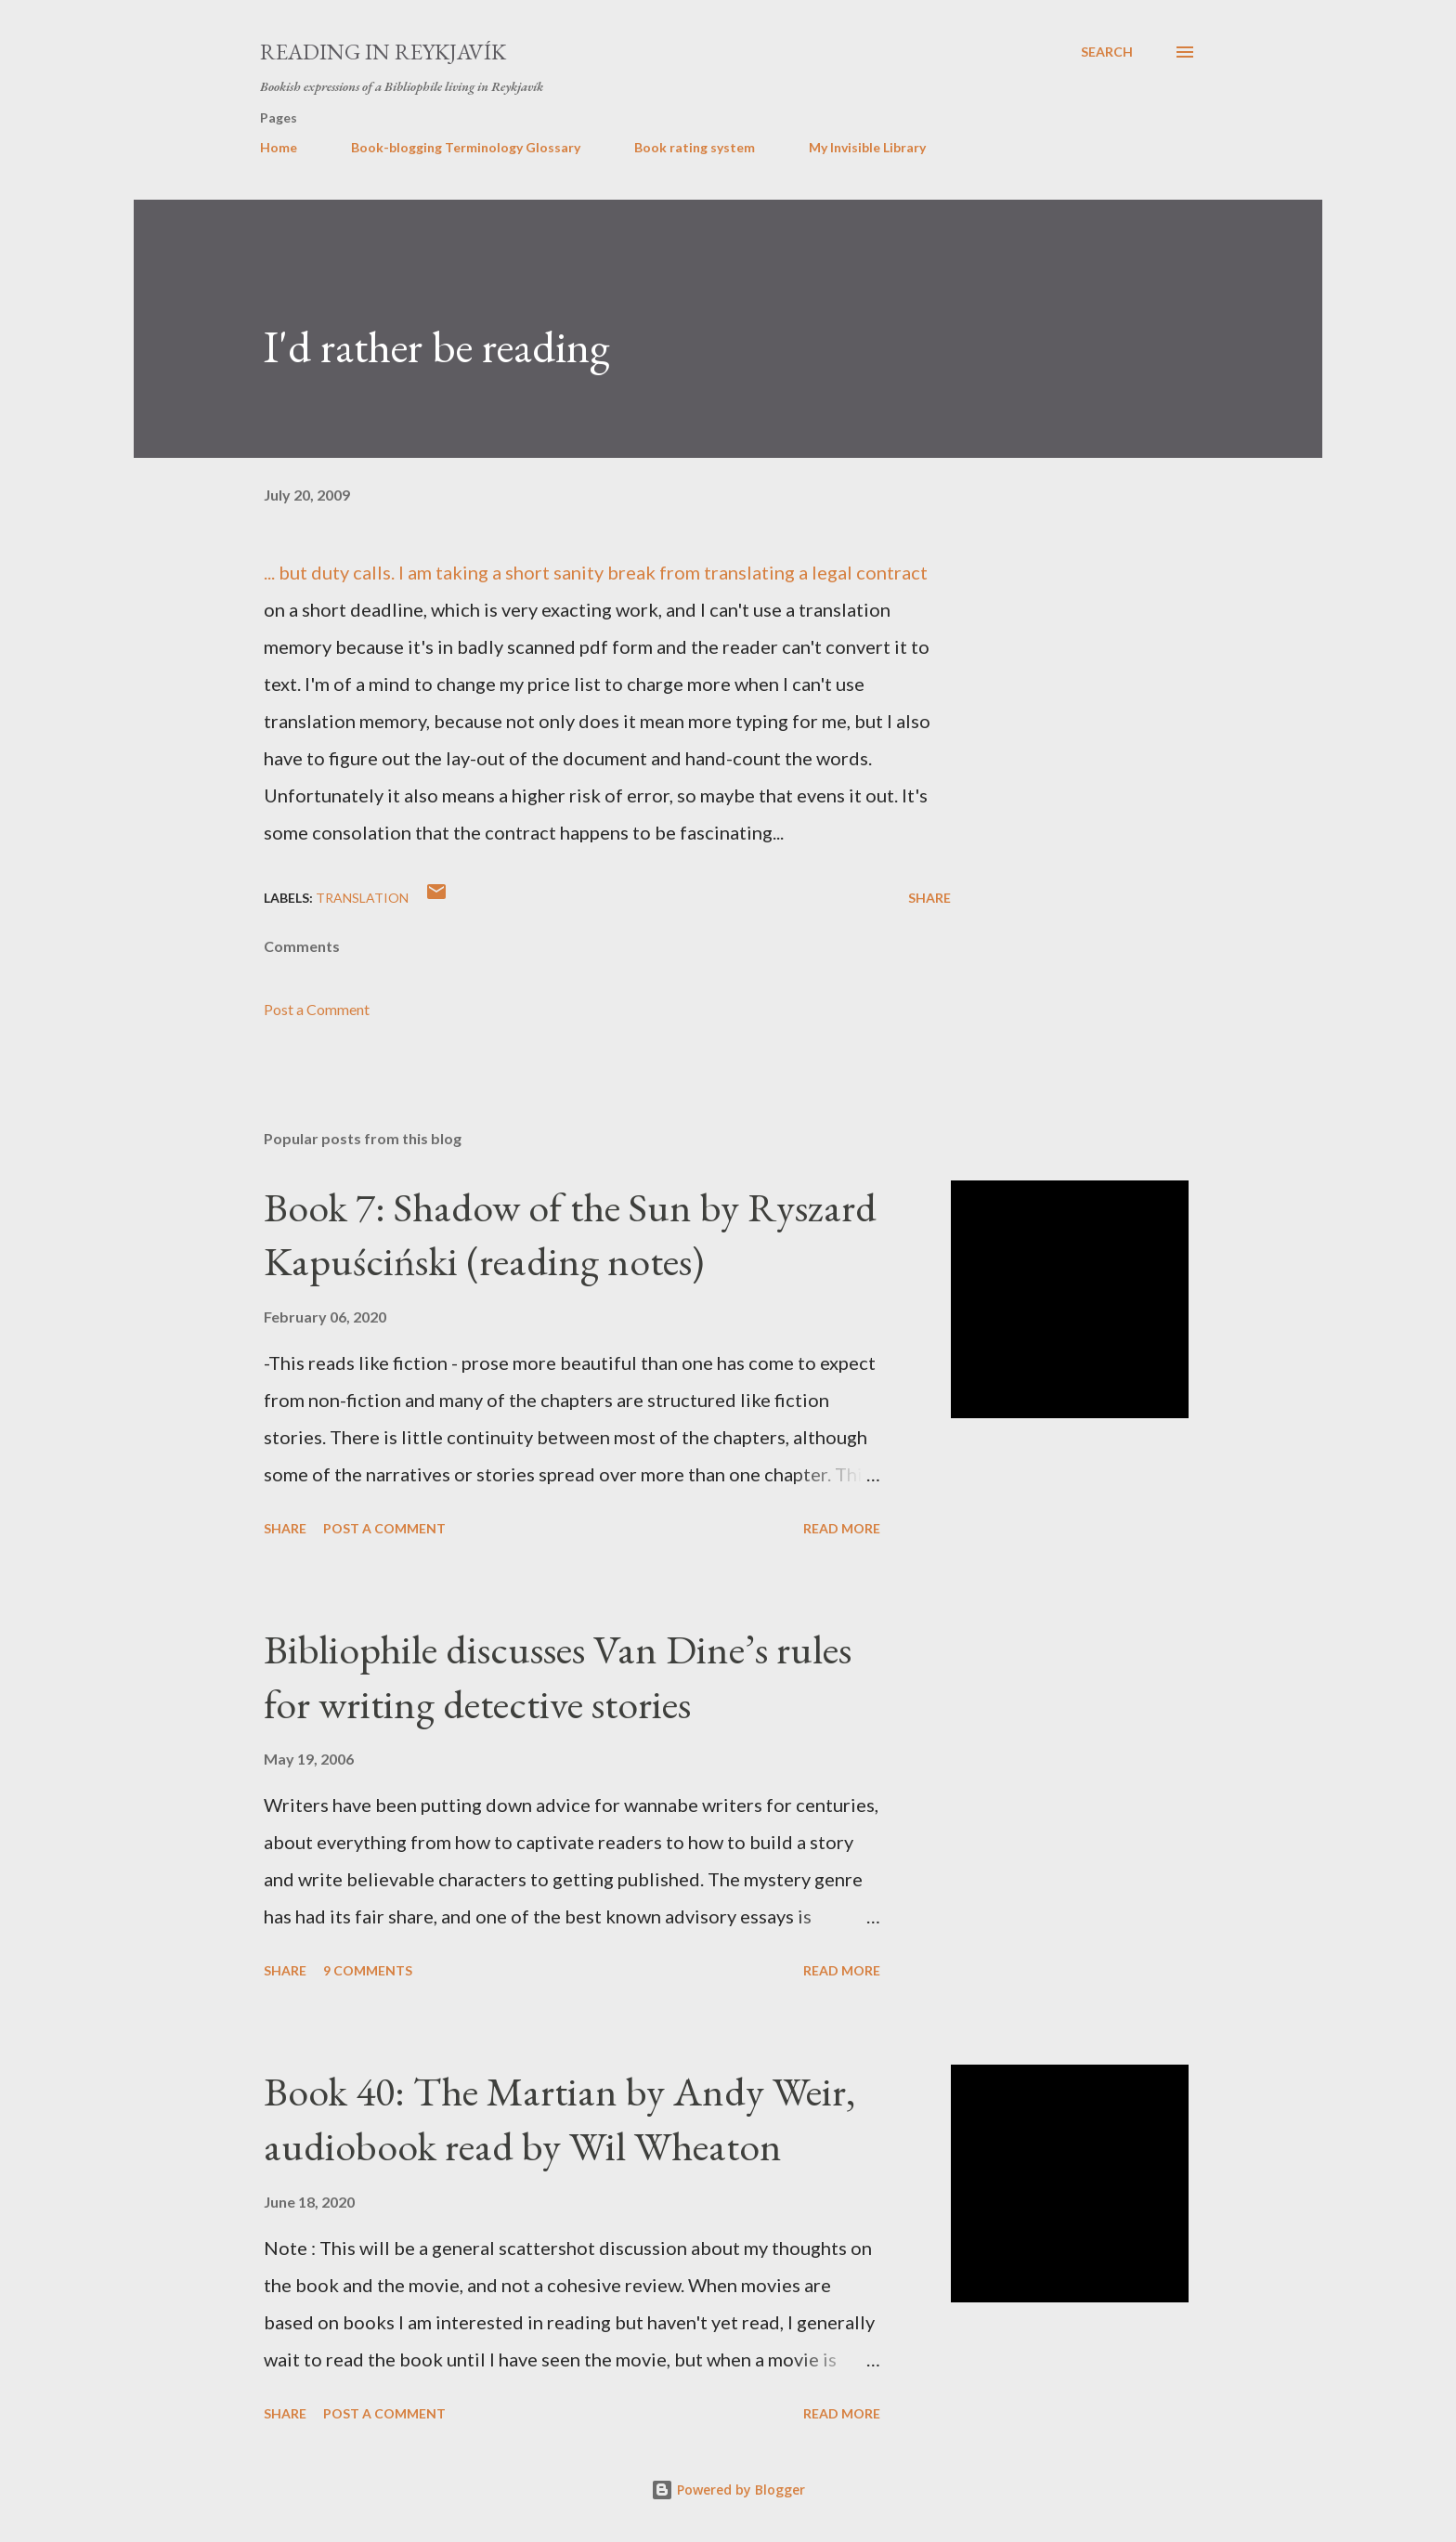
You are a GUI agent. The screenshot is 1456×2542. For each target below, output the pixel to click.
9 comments (367, 1970)
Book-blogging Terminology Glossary (465, 147)
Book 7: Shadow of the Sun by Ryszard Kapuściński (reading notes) (570, 1234)
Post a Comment (317, 1009)
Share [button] (929, 898)
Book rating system (694, 147)
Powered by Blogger (728, 2489)
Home (278, 147)
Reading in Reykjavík (383, 51)
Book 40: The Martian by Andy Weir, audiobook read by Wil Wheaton (559, 2118)
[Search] (1107, 52)
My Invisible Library (867, 147)
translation (362, 898)
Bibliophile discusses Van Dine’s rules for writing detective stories (558, 1676)
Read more (841, 1528)
